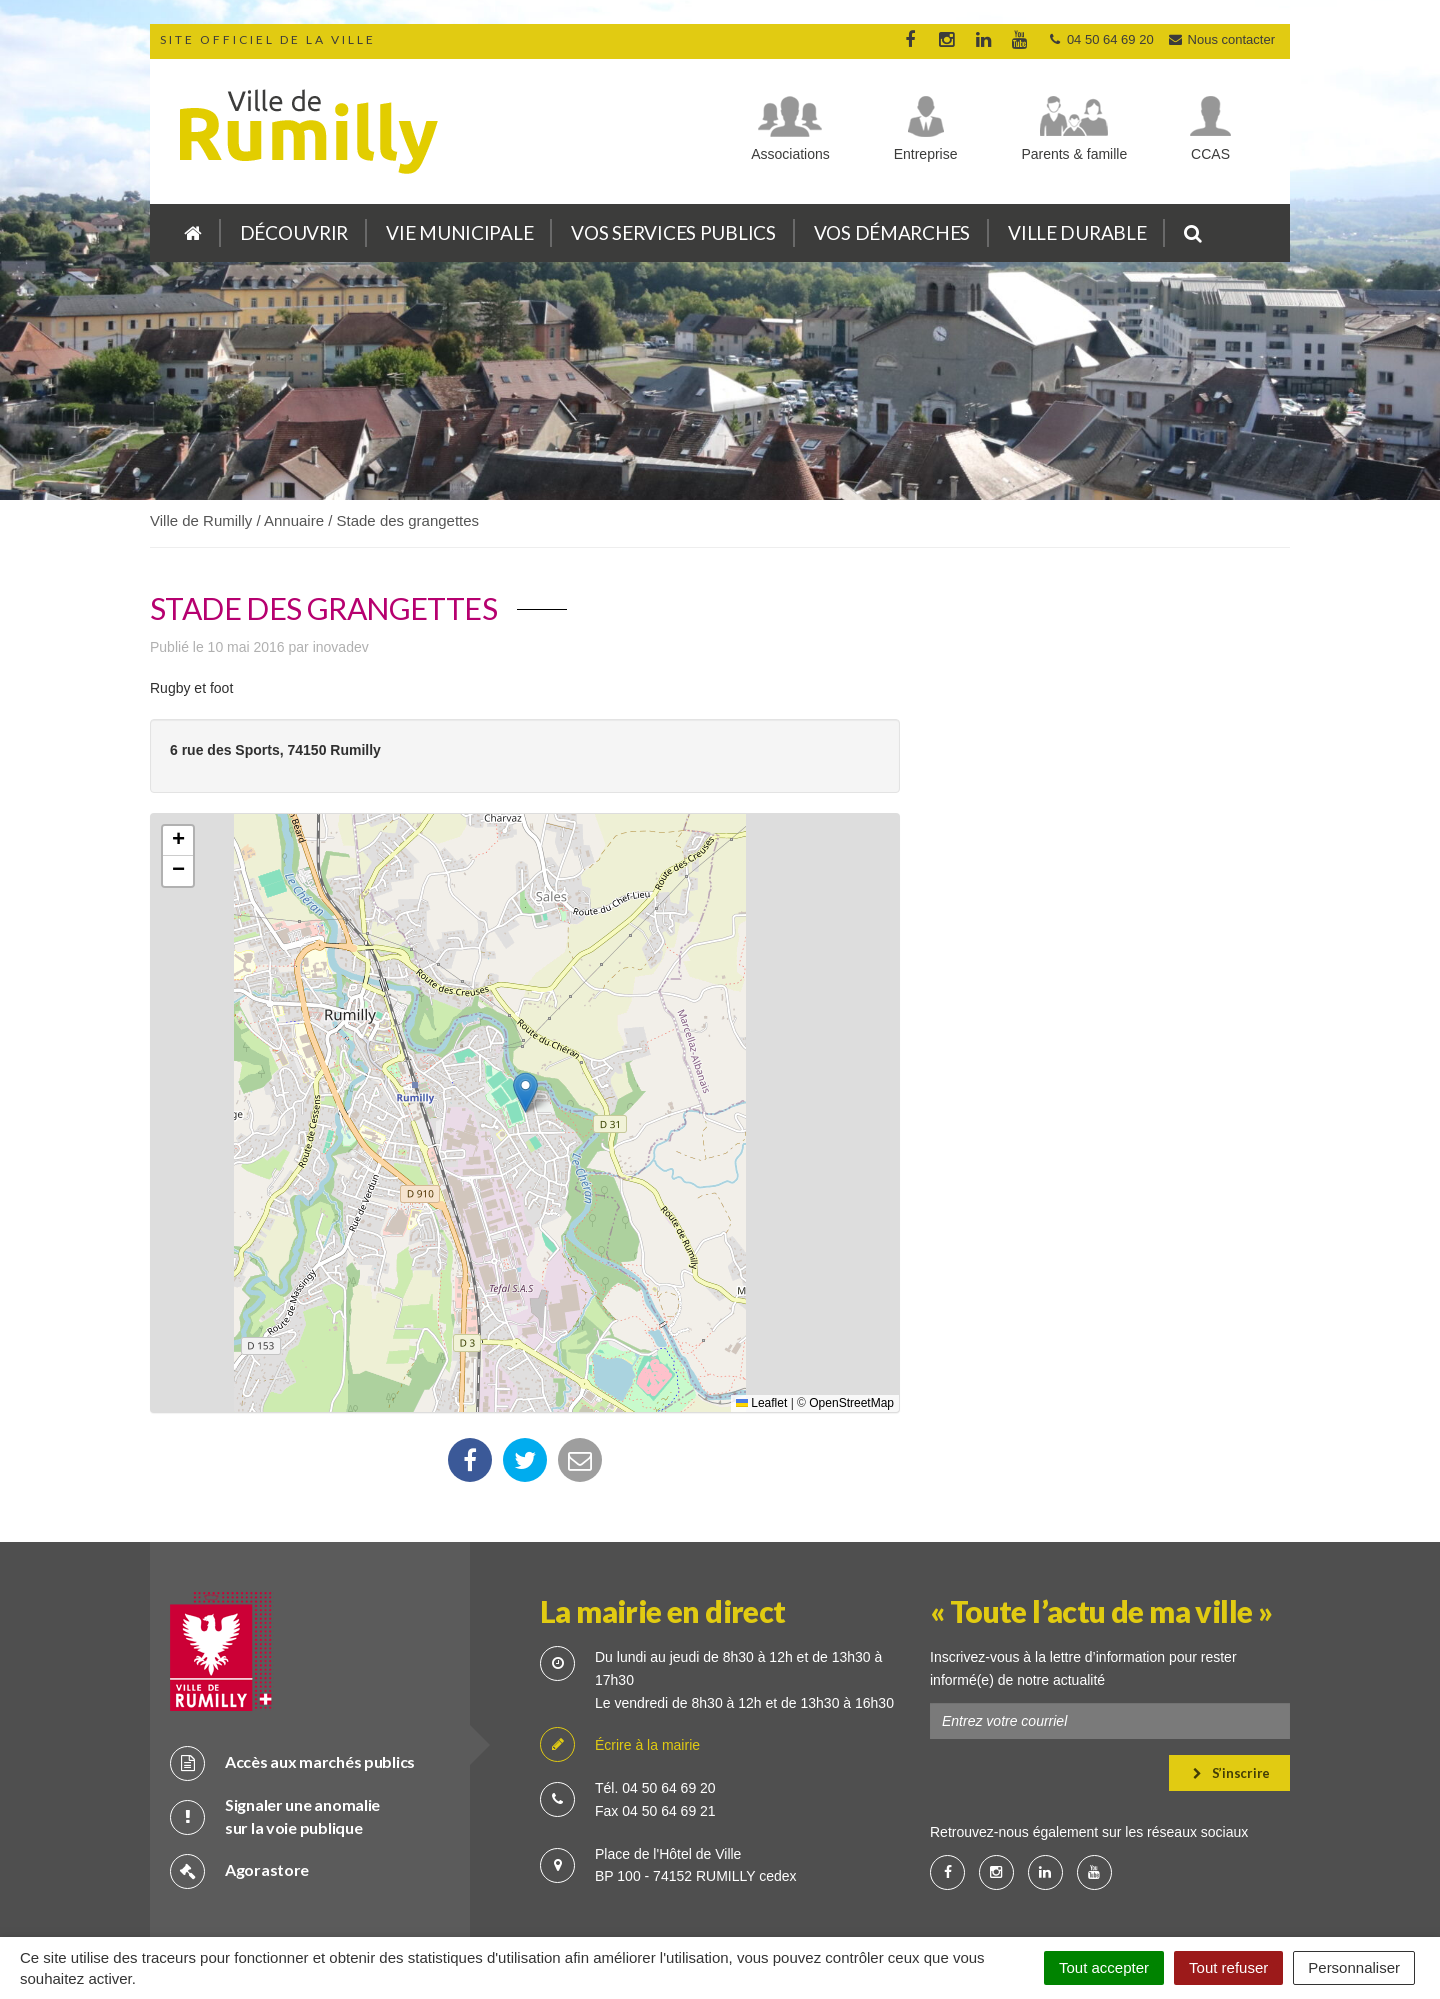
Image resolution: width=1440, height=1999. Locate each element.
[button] (525, 1092)
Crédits (617, 1898)
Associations (790, 154)
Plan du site (530, 1898)
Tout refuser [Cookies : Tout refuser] (1228, 1967)
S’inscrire (1231, 1704)
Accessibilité (905, 1898)
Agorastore (239, 1801)
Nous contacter (1221, 39)
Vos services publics (673, 232)
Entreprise (926, 154)
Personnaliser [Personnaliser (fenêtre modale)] (1354, 1967)
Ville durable (1077, 232)
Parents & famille (1074, 154)
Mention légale (794, 1898)
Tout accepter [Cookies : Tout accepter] (1104, 1967)
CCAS (1210, 154)
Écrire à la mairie (620, 1676)
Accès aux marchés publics (292, 1693)
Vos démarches (892, 232)
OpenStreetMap (851, 1403)
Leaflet (761, 1403)
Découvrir (294, 232)
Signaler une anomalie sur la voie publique (275, 1747)
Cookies (695, 1898)
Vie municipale (459, 232)
